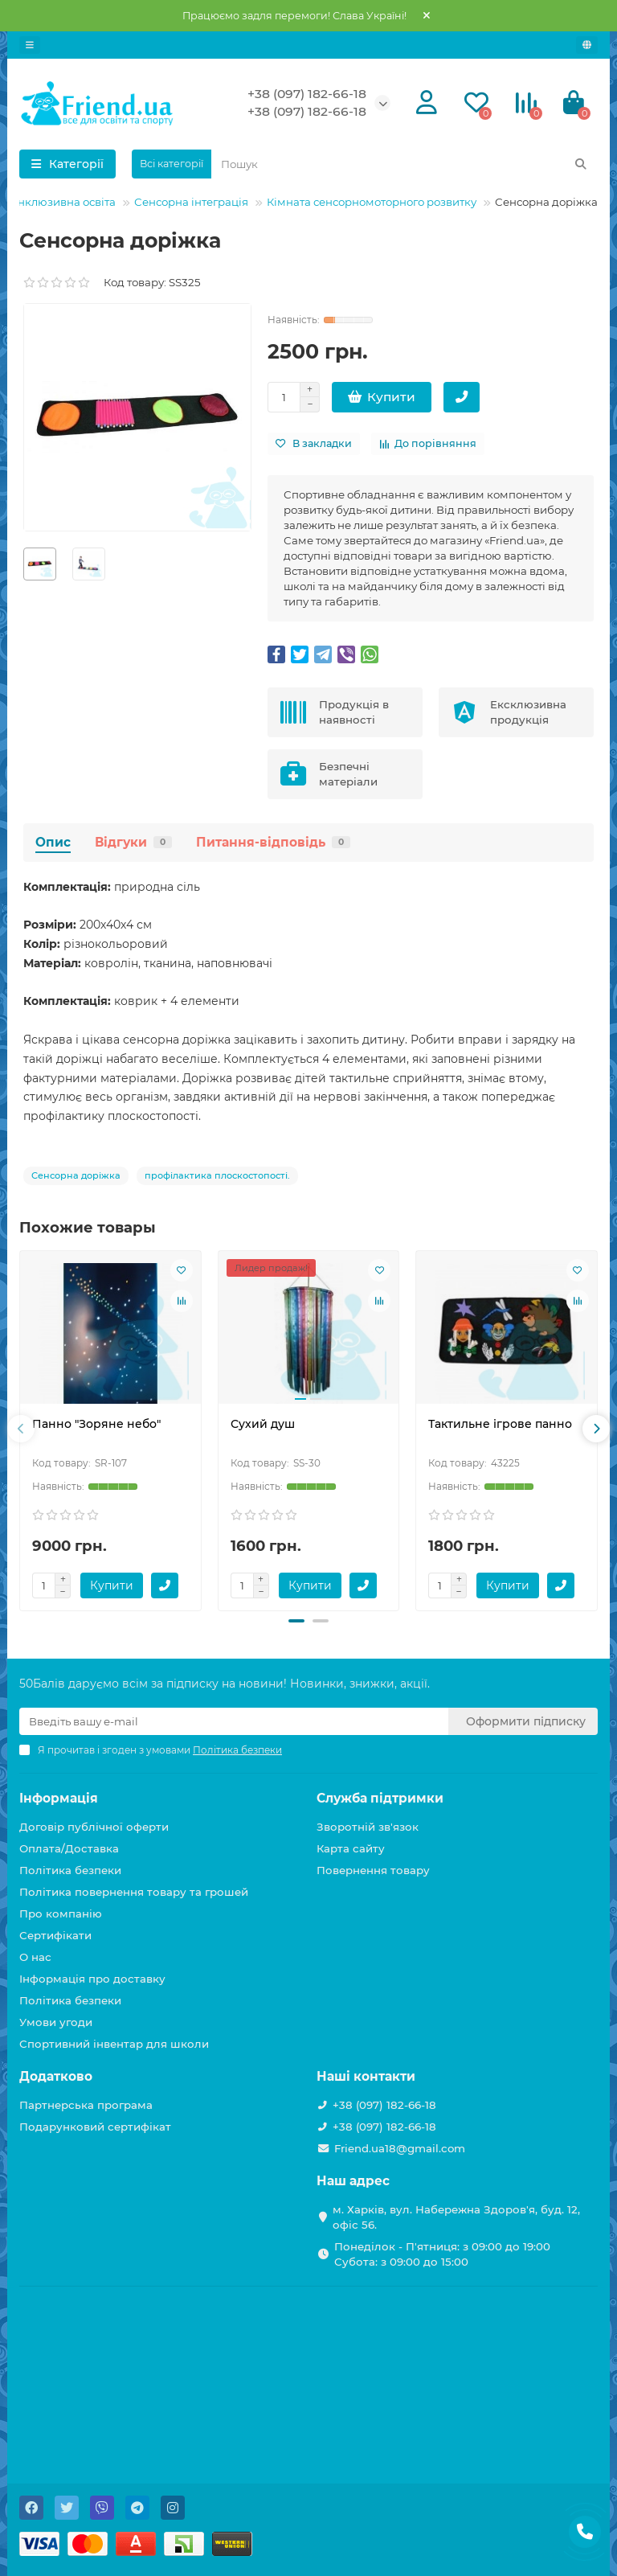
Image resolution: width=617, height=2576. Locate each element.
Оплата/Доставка (69, 1848)
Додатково (55, 2076)
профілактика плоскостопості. (217, 1175)
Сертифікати (55, 1935)
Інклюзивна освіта (65, 201)
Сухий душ (263, 1424)
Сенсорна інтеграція (191, 201)
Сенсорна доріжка (76, 1175)
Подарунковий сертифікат (95, 2126)
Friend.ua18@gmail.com (399, 2148)
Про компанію (60, 1913)
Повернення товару (373, 1870)
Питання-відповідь (273, 842)
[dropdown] (29, 45)
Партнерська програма (86, 2104)
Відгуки (133, 842)
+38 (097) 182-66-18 (306, 93)
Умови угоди (55, 2022)
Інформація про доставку (92, 1978)
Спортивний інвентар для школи (114, 2043)
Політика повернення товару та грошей (133, 1891)
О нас (35, 1956)
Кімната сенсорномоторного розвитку (371, 201)
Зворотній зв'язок (368, 1826)
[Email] (233, 1721)
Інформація (58, 1798)
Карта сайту (351, 1848)
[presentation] (21, 1428)
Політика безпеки (70, 1870)
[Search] (404, 164)
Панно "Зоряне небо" (96, 1424)
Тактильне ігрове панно (500, 1424)
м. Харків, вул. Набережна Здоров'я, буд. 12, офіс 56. (456, 2217)
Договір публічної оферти (94, 1826)
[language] (587, 45)
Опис (53, 842)
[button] (296, 1620)
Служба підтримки (380, 1798)
